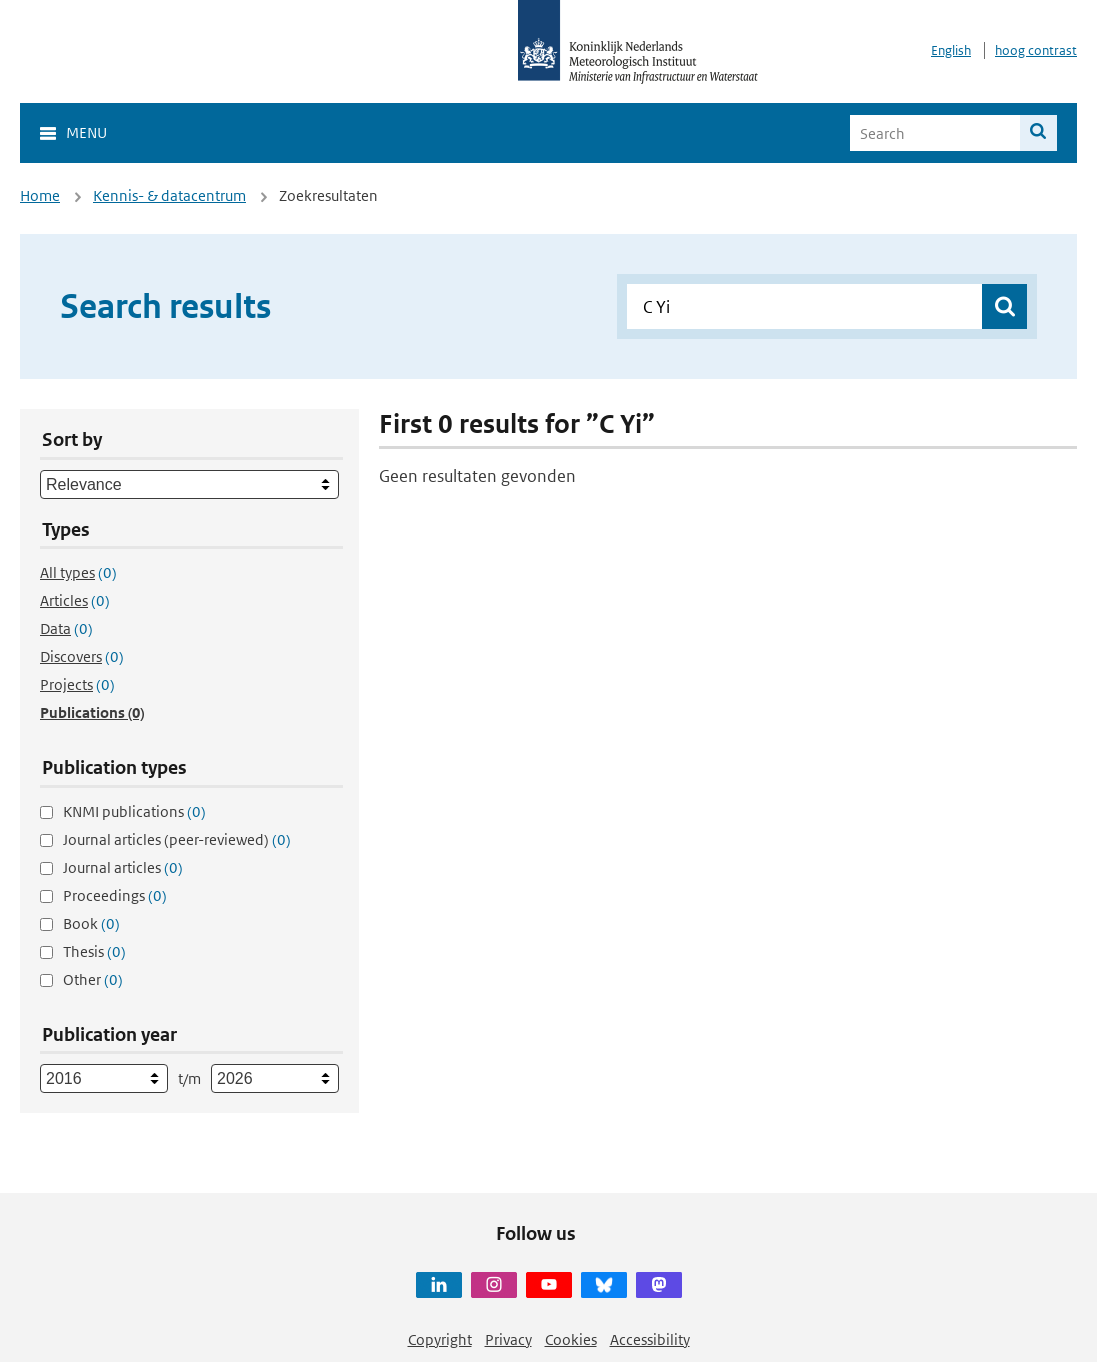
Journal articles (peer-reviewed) (177, 839)
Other (93, 979)
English (951, 50)
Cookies (571, 1339)
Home (40, 195)
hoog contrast (1036, 50)
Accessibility (650, 1339)
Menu (86, 132)
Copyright (440, 1339)
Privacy (508, 1339)
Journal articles (123, 867)
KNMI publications (134, 811)
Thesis (94, 951)
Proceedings (115, 895)
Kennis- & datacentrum (169, 195)
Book (91, 923)
